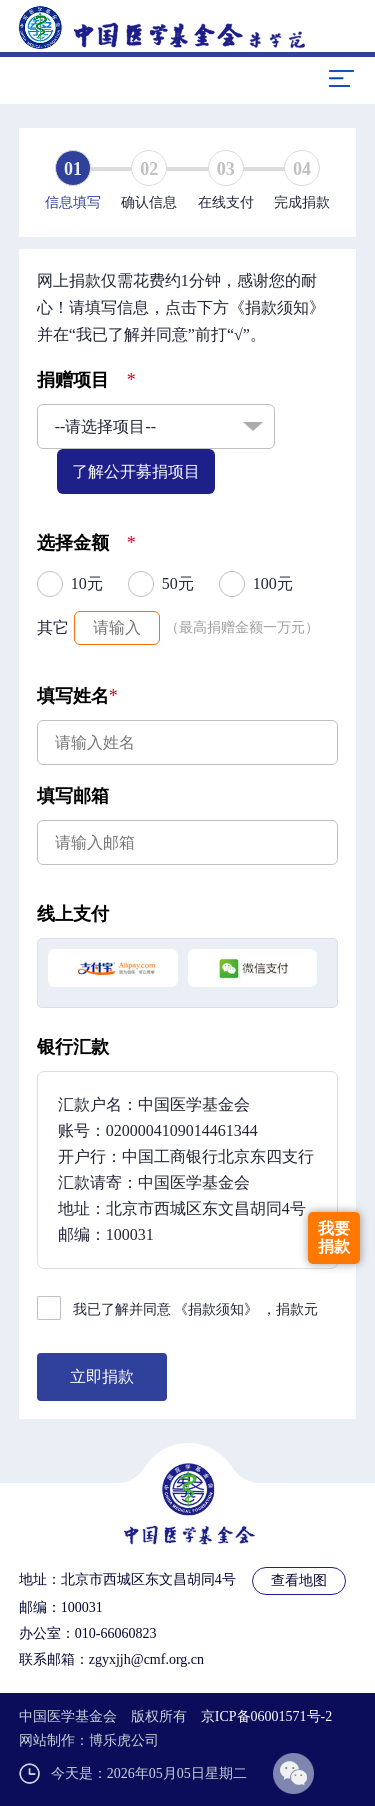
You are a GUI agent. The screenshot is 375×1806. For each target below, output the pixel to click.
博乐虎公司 (124, 1740)
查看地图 (299, 1580)
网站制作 (47, 1740)
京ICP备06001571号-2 (266, 1716)
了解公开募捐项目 (136, 471)
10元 (87, 583)
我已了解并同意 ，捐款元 (195, 1309)
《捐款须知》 (216, 1309)
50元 (178, 583)
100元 (273, 583)
